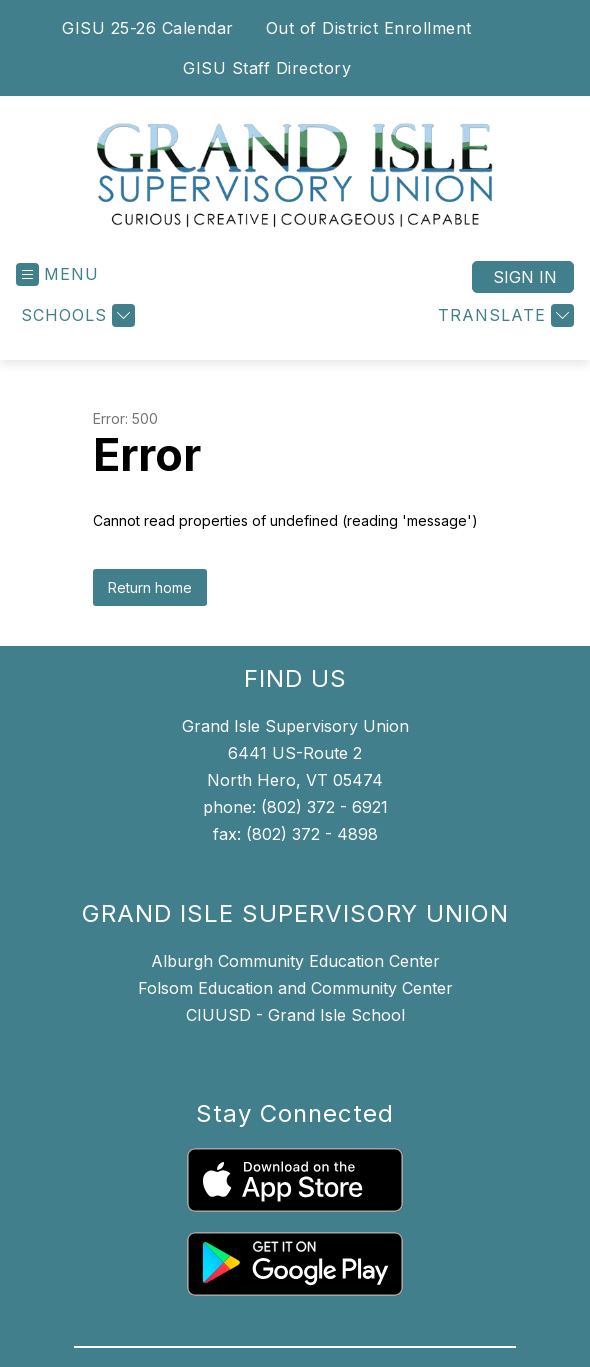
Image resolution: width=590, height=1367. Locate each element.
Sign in (525, 277)
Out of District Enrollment (369, 28)
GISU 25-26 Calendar (148, 28)
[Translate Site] (503, 315)
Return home (150, 587)
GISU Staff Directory (267, 68)
